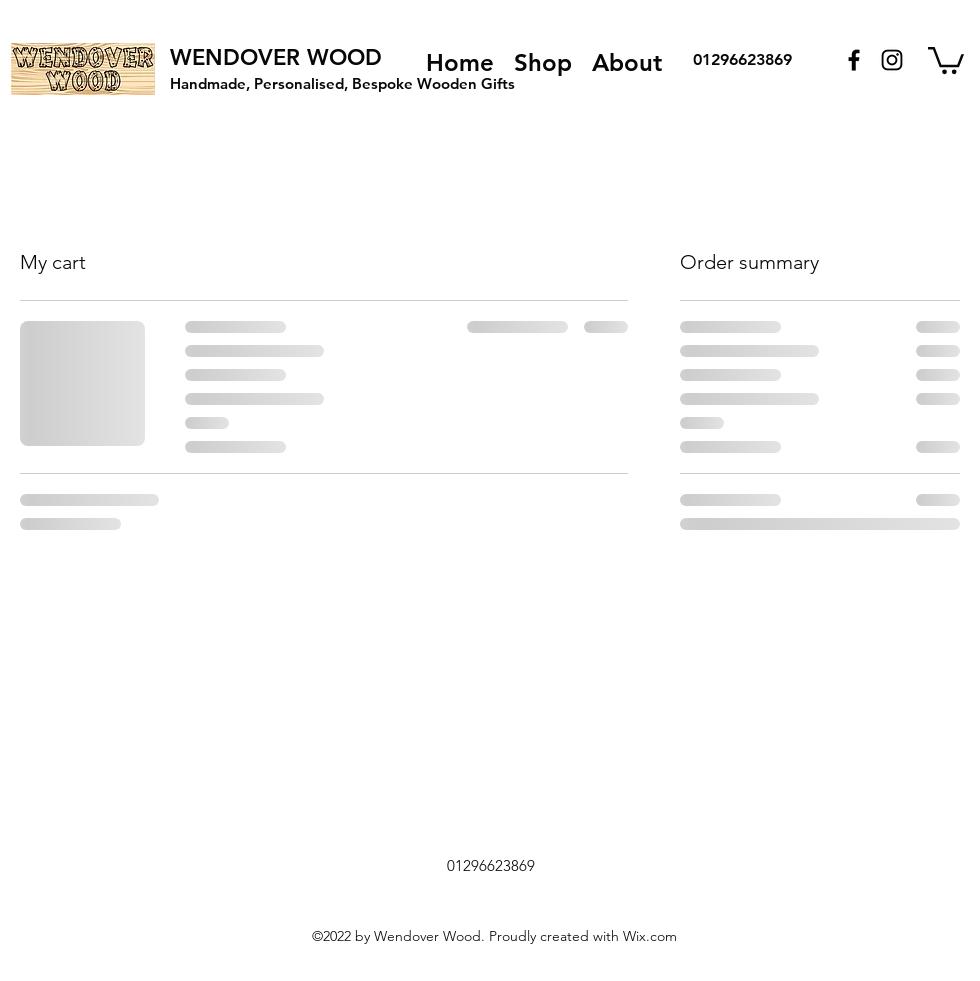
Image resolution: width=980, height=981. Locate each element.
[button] (946, 59)
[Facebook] (854, 60)
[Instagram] (892, 60)
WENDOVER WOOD (276, 57)
